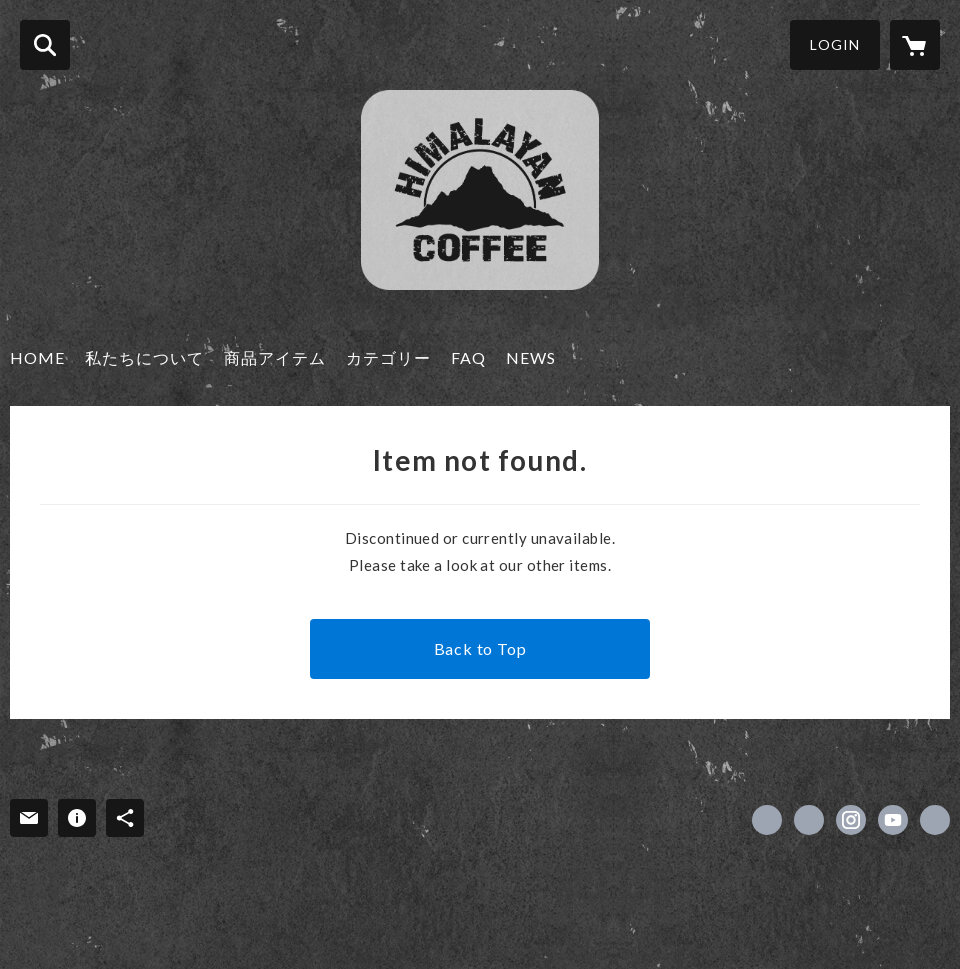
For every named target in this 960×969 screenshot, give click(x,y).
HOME (37, 357)
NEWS (531, 357)
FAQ (468, 357)
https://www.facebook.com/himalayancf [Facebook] (767, 820)
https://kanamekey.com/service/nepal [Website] (935, 820)
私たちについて (144, 357)
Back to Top (480, 648)
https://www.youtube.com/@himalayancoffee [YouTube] (893, 820)
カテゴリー (388, 357)
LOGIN (835, 44)
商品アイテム (275, 357)
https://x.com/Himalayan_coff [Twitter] (809, 820)
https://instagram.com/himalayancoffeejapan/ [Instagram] (851, 820)
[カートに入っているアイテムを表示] (915, 45)
